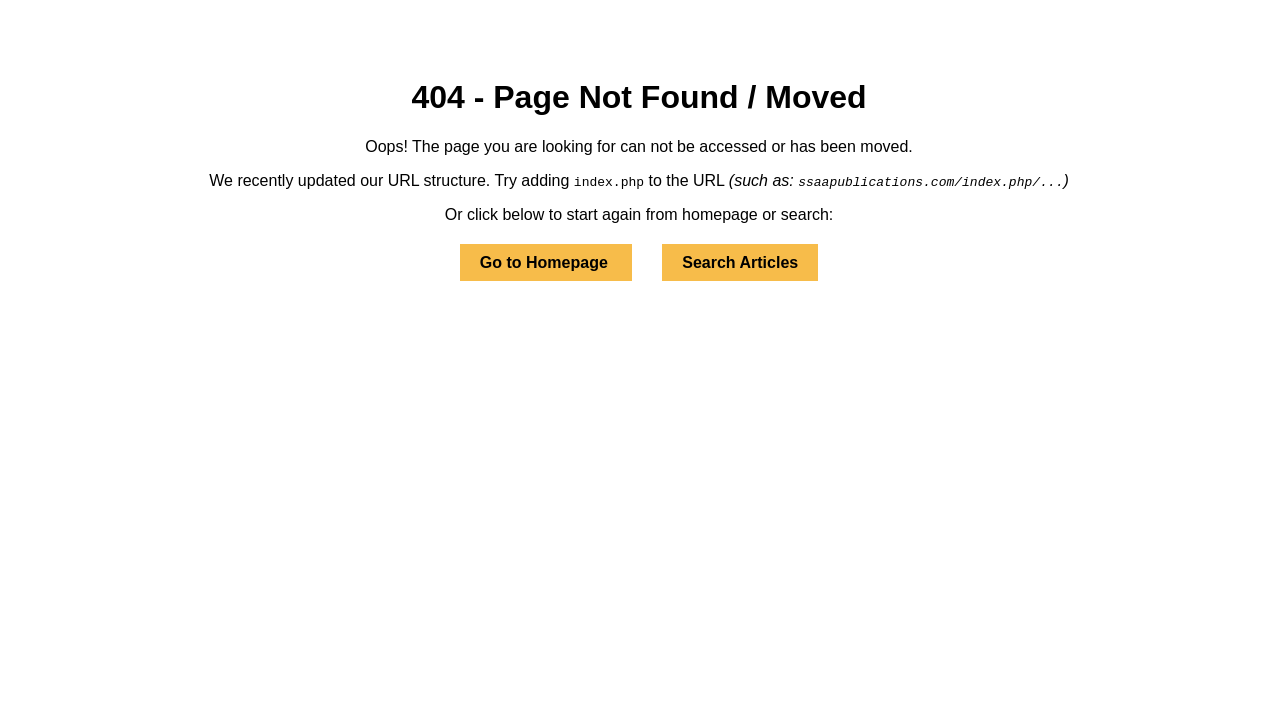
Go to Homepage (546, 262)
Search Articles (740, 262)
